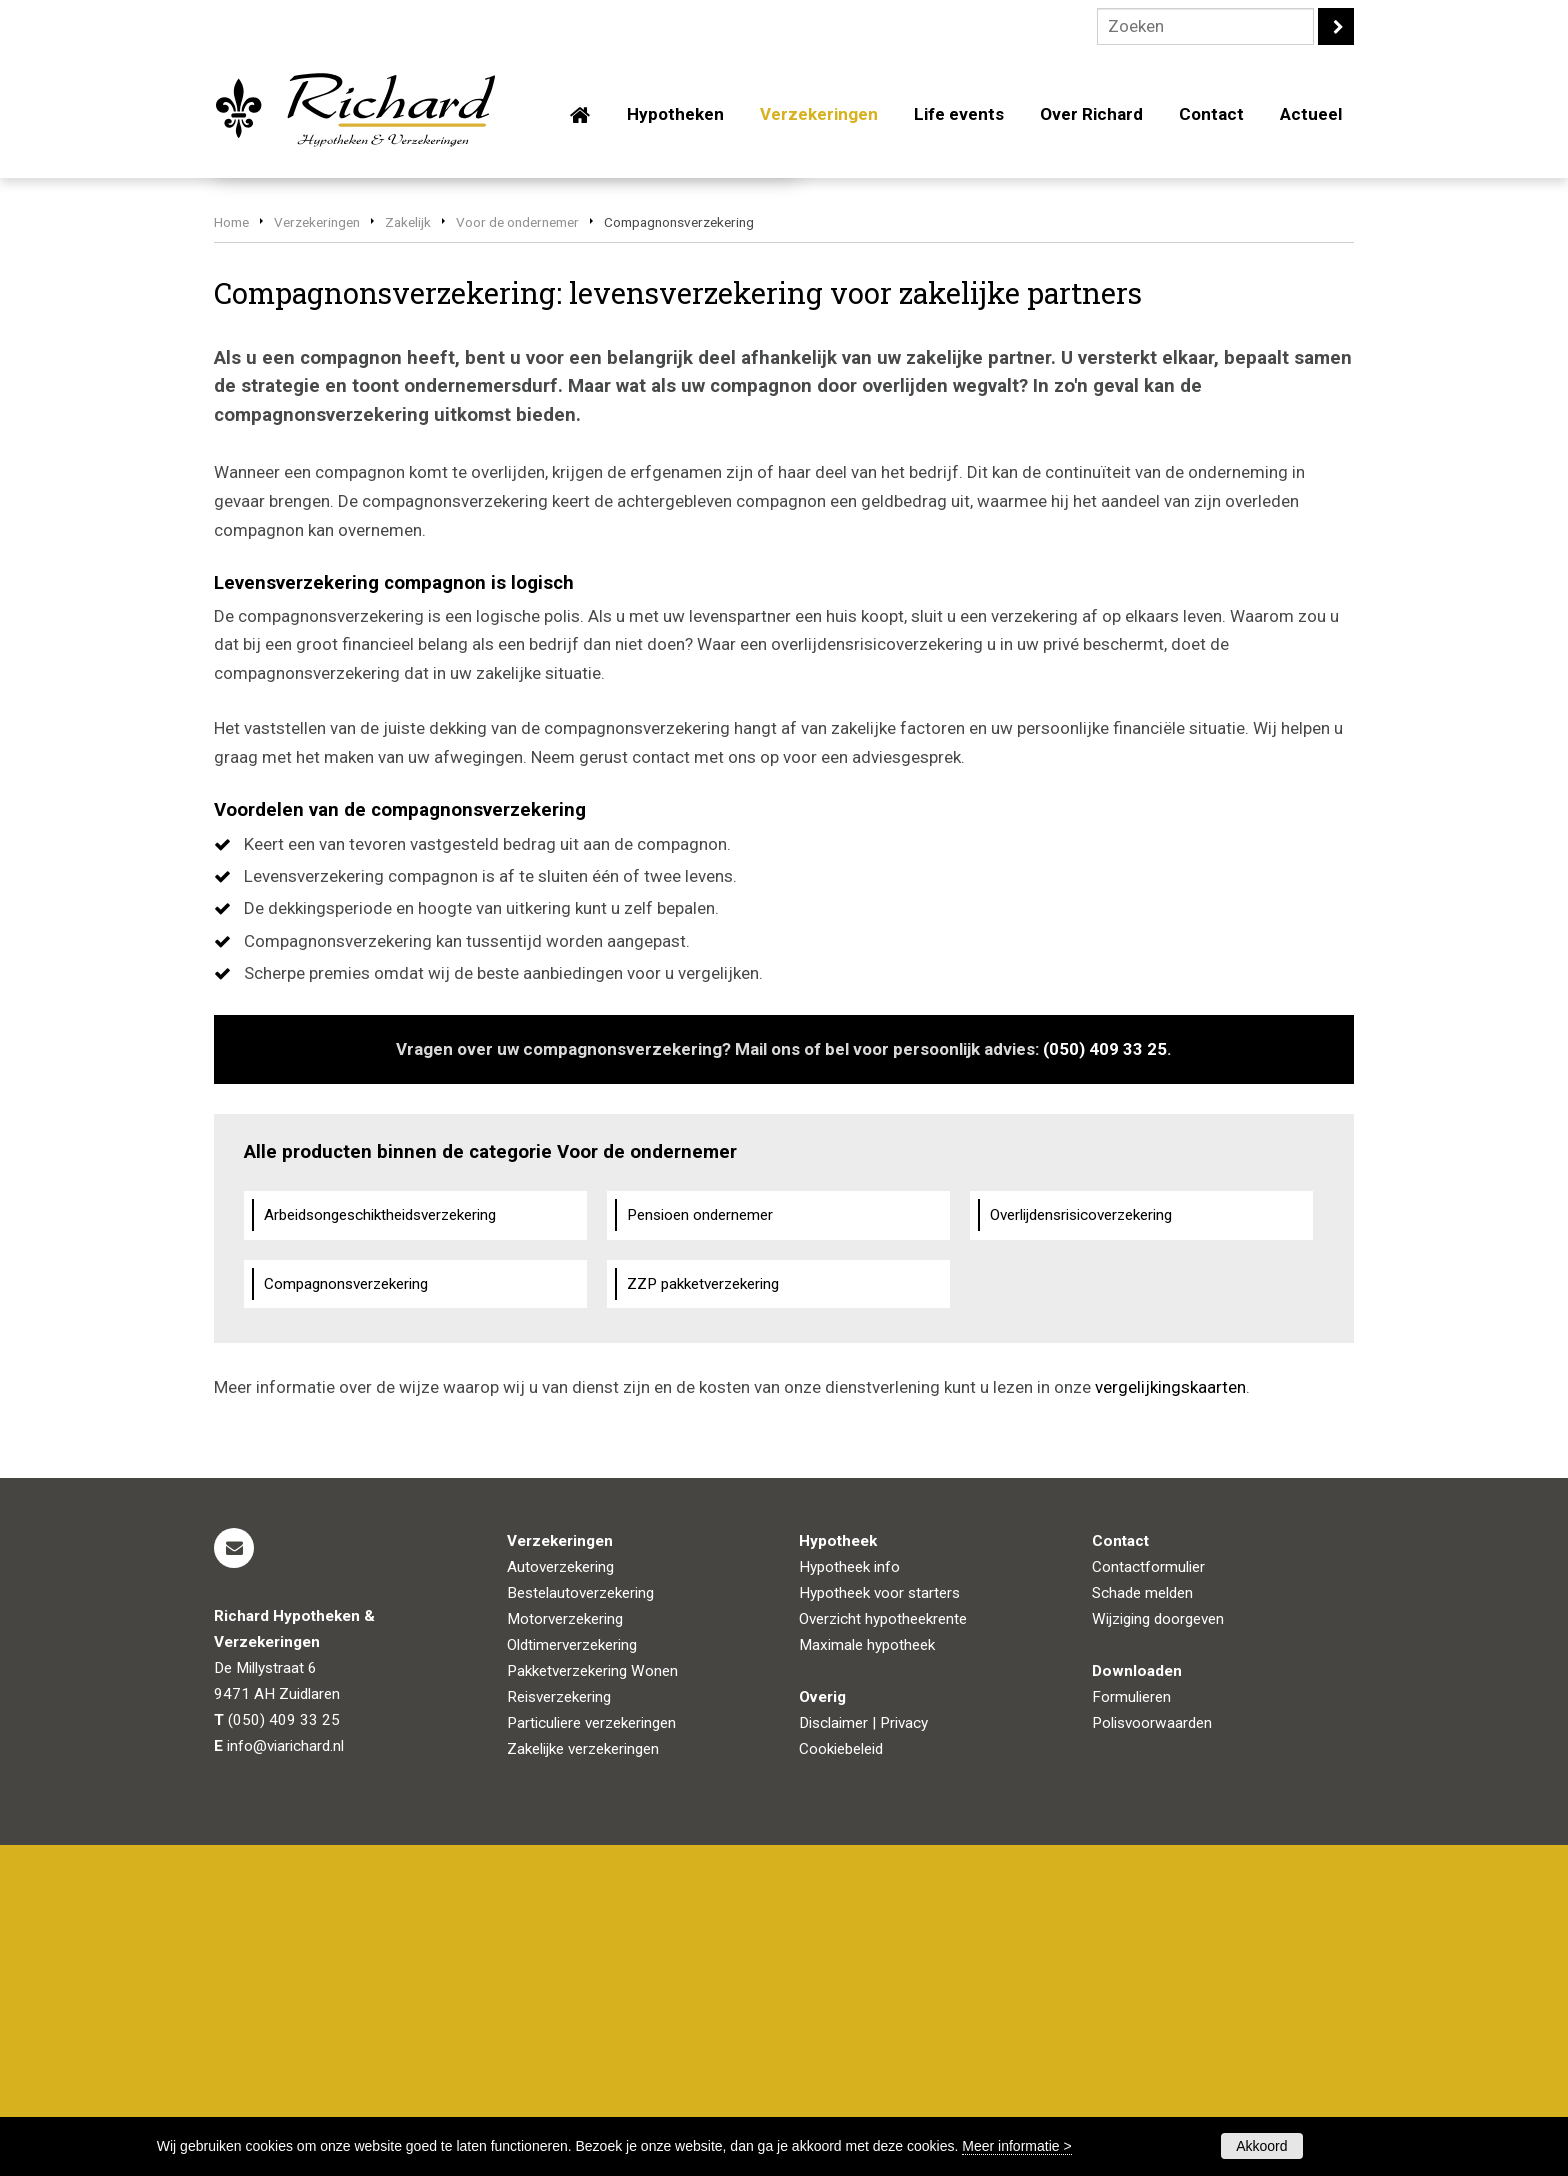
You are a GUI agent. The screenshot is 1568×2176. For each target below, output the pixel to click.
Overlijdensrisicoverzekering (1081, 1545)
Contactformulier (1148, 1898)
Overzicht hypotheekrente (883, 1950)
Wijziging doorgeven (1158, 1950)
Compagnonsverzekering (346, 1614)
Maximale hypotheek (867, 1976)
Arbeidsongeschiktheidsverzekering (380, 1545)
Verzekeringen (317, 553)
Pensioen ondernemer (700, 1545)
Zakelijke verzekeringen (583, 2080)
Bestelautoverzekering (580, 1924)
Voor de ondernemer (517, 553)
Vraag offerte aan (309, 443)
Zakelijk (408, 553)
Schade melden (1142, 1924)
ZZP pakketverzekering (703, 1614)
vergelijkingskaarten (1170, 1718)
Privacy (904, 2054)
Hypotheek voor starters (879, 1924)
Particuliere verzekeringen (591, 2054)
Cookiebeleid (841, 2080)
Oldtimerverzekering (572, 1976)
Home (231, 553)
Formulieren (1131, 2028)
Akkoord (1261, 2146)
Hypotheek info (849, 1898)
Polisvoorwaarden (1152, 2054)
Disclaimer (833, 2054)
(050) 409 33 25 (1105, 1380)
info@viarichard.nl (285, 2077)
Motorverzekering (565, 1950)
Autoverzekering (560, 1898)
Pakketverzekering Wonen (592, 2002)
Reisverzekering (559, 2028)
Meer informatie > (1016, 2146)
